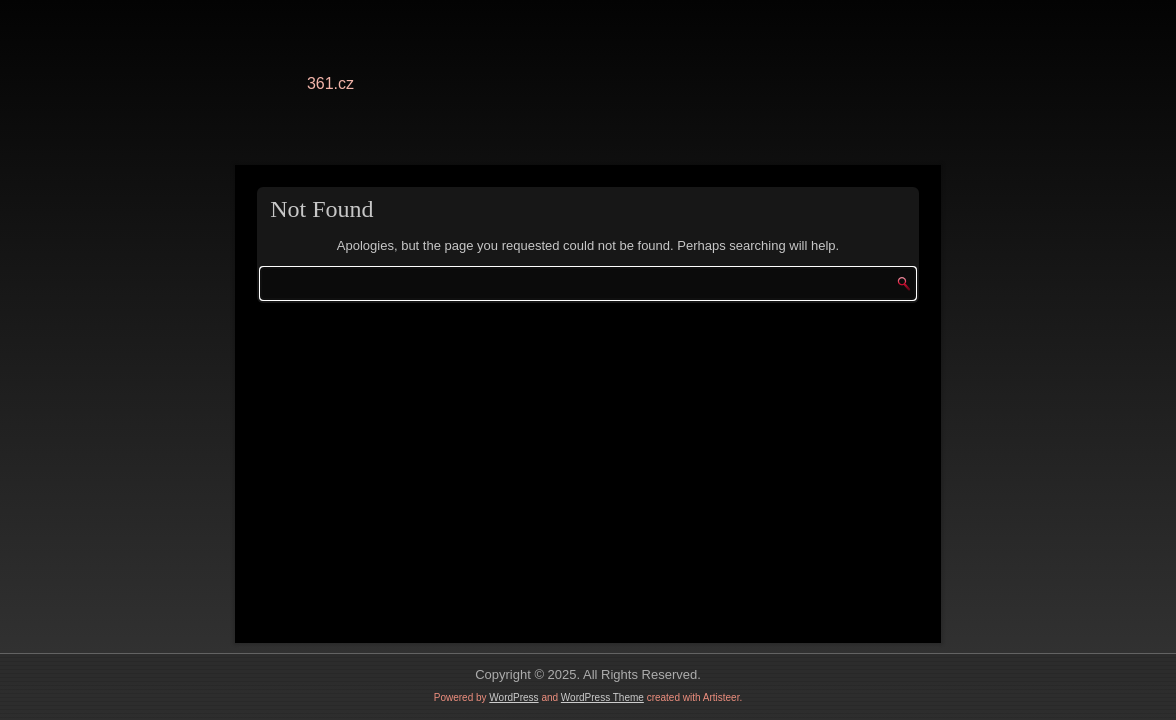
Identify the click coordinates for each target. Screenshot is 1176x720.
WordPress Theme (602, 697)
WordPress (513, 697)
